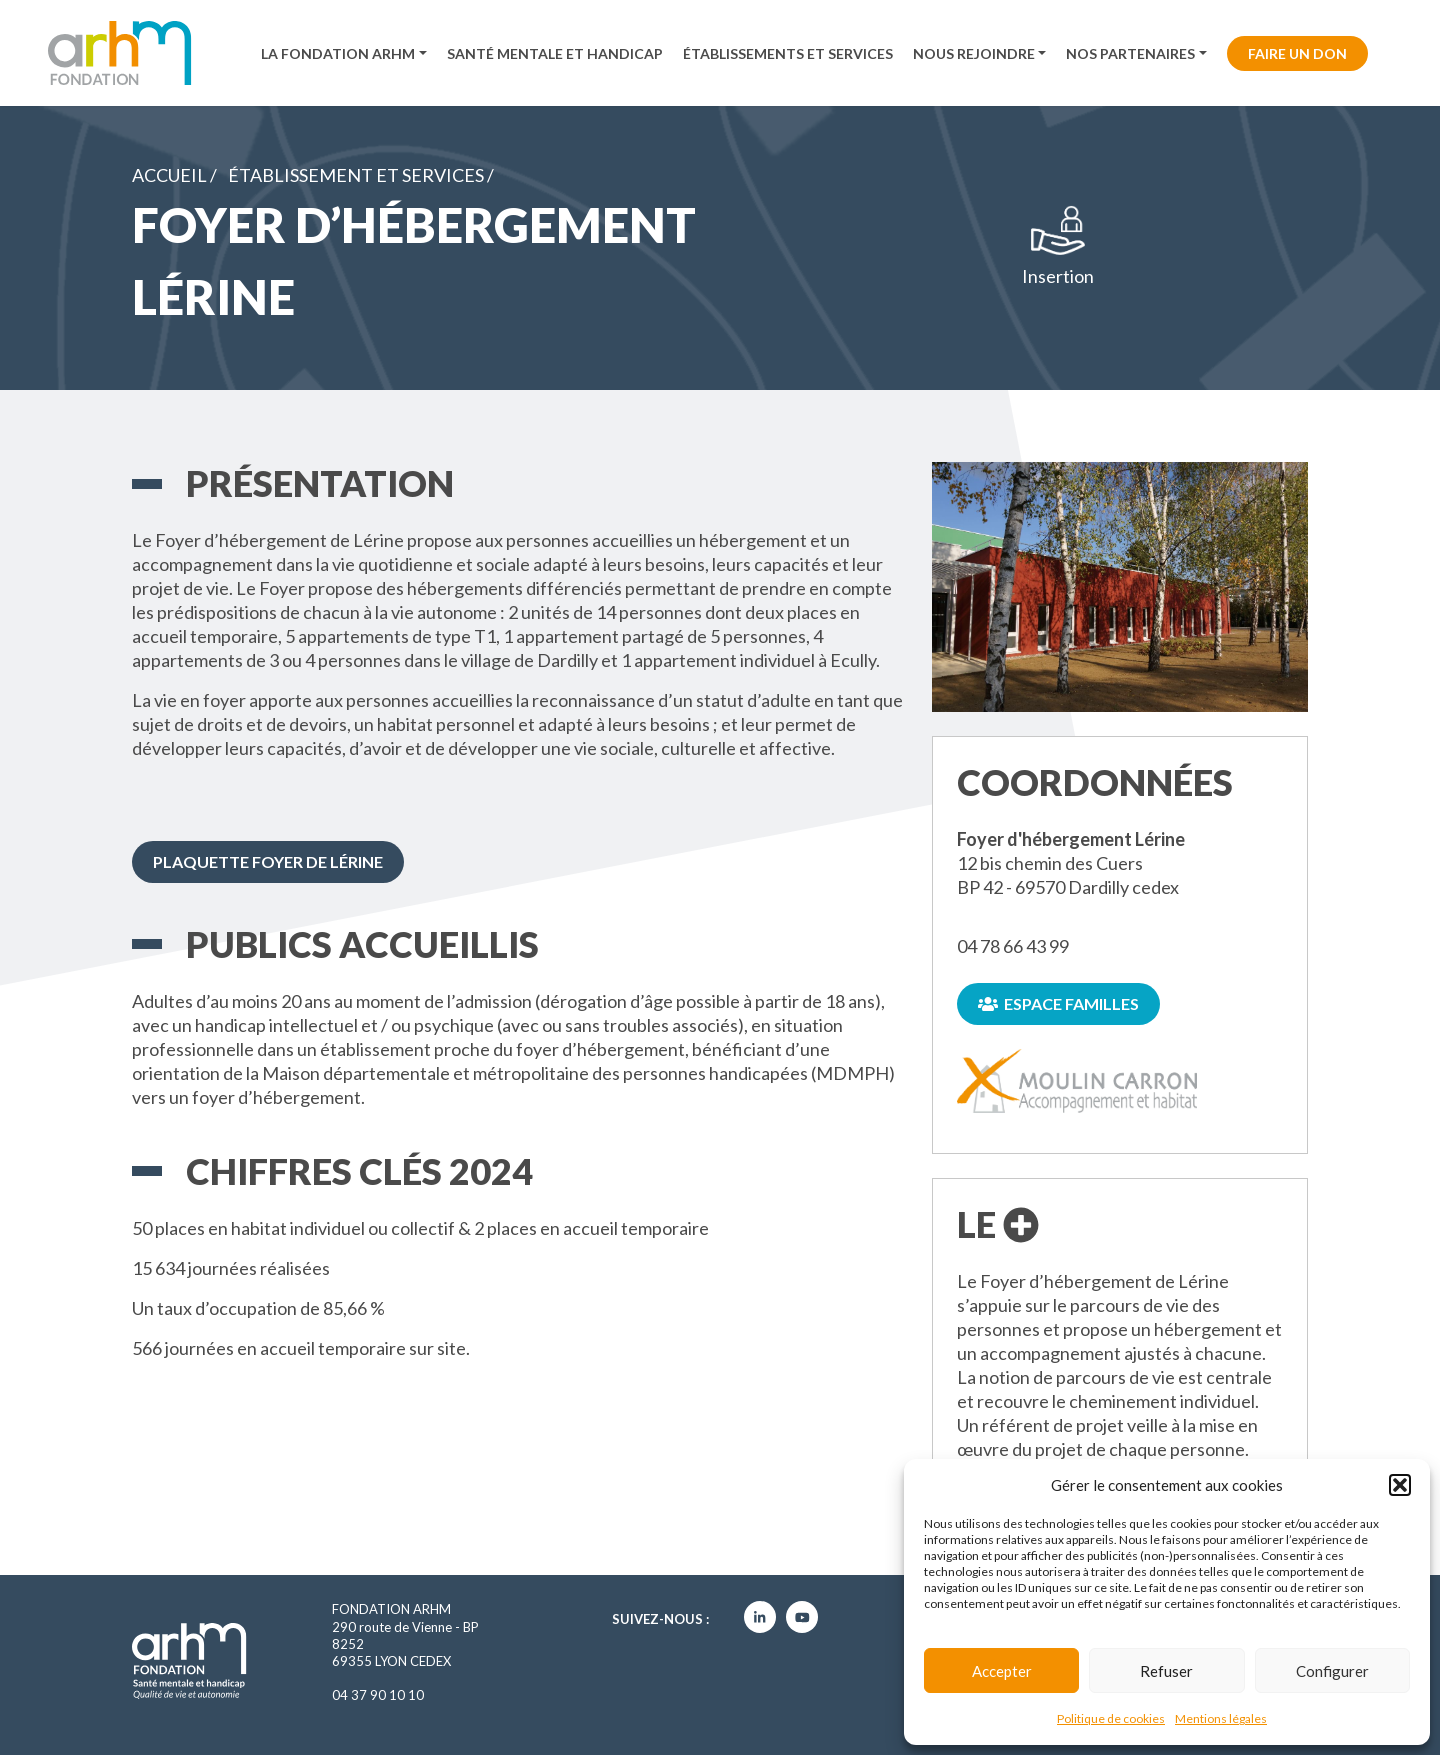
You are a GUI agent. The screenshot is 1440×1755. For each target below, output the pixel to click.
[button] (1400, 1485)
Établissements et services (788, 53)
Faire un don (1297, 53)
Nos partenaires (1130, 53)
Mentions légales (1221, 1718)
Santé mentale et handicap (555, 53)
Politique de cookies (1111, 1718)
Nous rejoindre (974, 53)
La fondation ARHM (338, 53)
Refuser (1166, 1671)
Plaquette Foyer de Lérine (268, 861)
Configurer (1332, 1671)
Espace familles (1058, 1003)
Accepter (1002, 1671)
